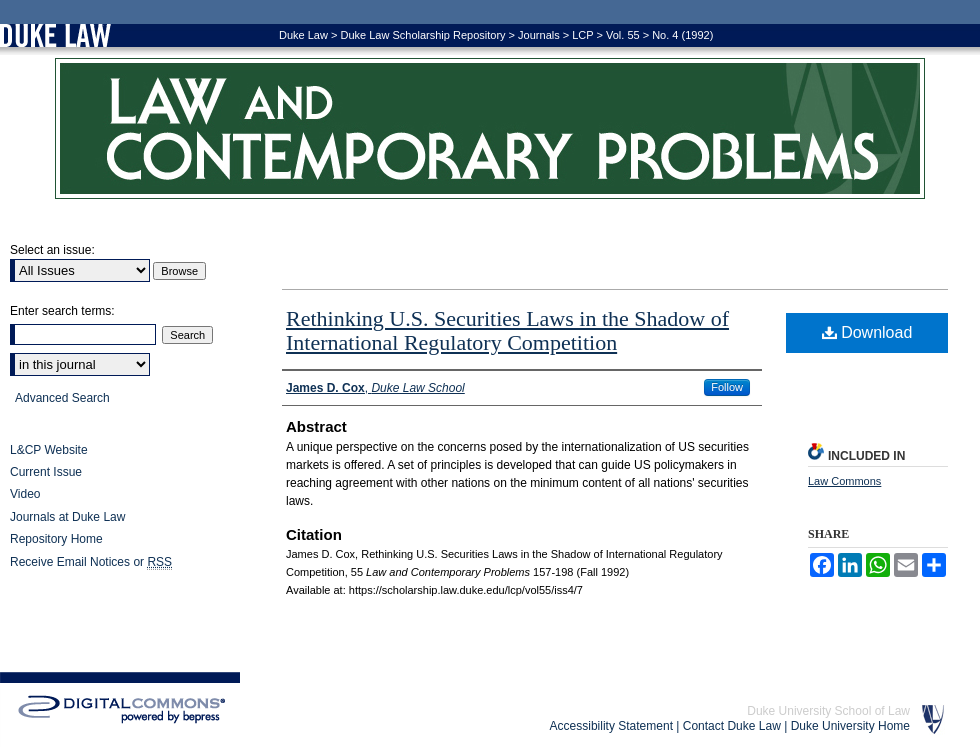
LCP (582, 35)
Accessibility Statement (611, 726)
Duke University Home (850, 726)
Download (867, 332)
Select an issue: (52, 250)
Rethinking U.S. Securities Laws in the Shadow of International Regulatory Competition (507, 330)
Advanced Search (62, 398)
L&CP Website (49, 450)
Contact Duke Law (732, 726)
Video (25, 494)
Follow (727, 387)
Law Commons (844, 481)
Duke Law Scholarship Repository (422, 35)
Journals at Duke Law (67, 517)
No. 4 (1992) (682, 35)
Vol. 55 (623, 35)
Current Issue (46, 472)
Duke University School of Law (828, 711)
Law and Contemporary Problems (490, 128)
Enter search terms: (62, 311)
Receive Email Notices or (91, 562)
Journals (539, 35)
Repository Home (56, 539)
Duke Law (303, 35)
